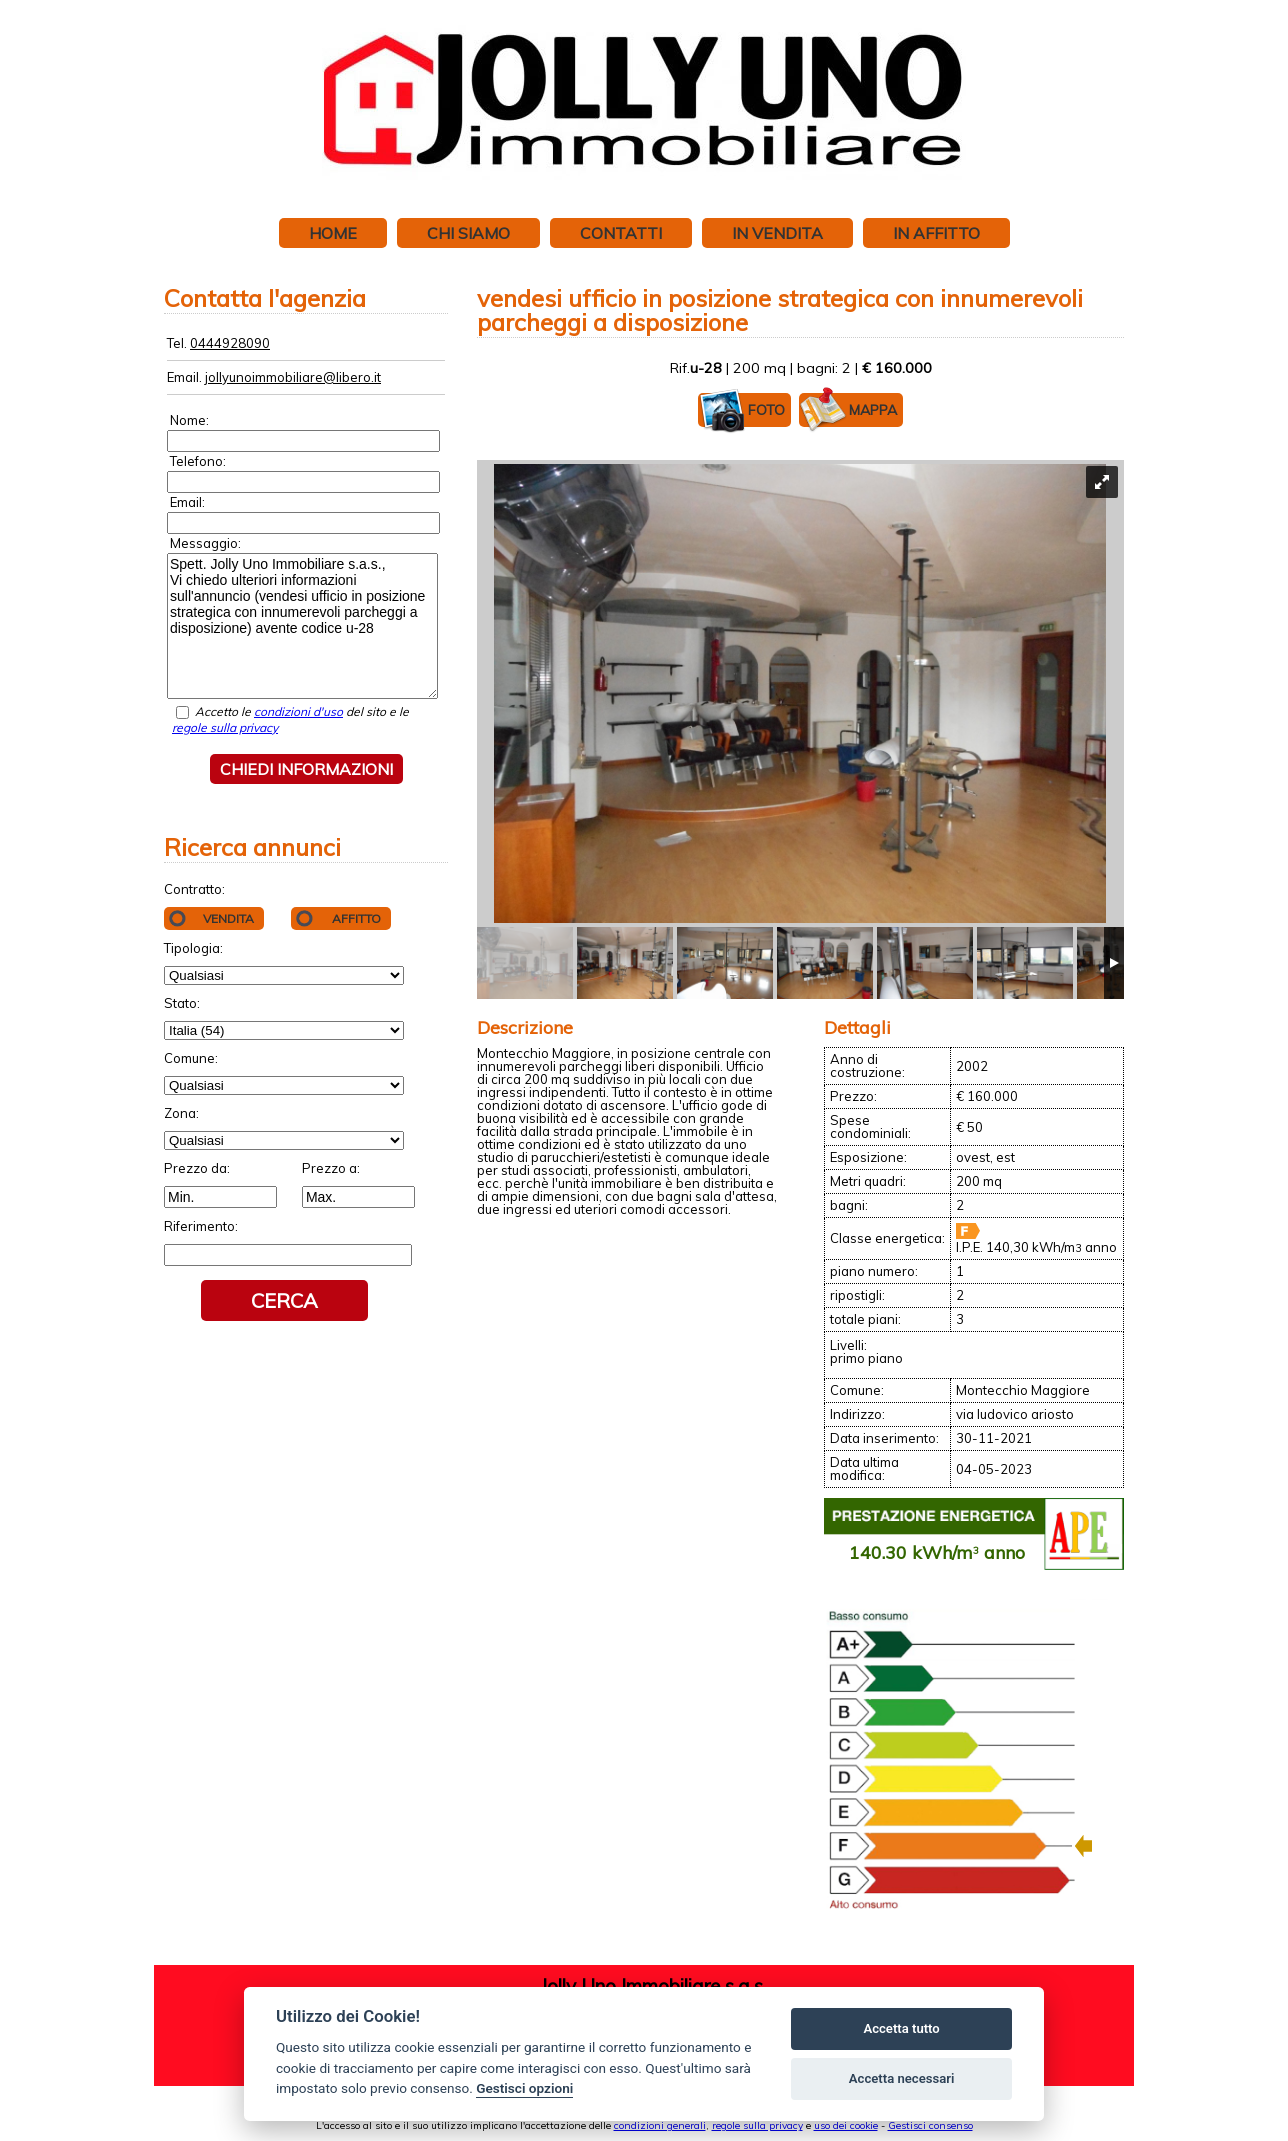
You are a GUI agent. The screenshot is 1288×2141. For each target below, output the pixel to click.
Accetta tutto (901, 2028)
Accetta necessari (902, 2078)
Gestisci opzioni (524, 2088)
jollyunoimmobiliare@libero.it (293, 377)
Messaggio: (205, 543)
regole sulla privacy (225, 727)
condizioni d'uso (298, 711)
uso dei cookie (846, 2125)
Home (333, 233)
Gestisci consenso (930, 2125)
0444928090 (230, 343)
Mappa (848, 410)
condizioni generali (660, 2125)
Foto (741, 410)
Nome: (189, 420)
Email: (187, 502)
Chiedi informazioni (306, 769)
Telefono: (198, 461)
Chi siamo (468, 233)
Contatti (621, 233)
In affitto (936, 233)
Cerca (284, 1300)
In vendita (777, 233)
